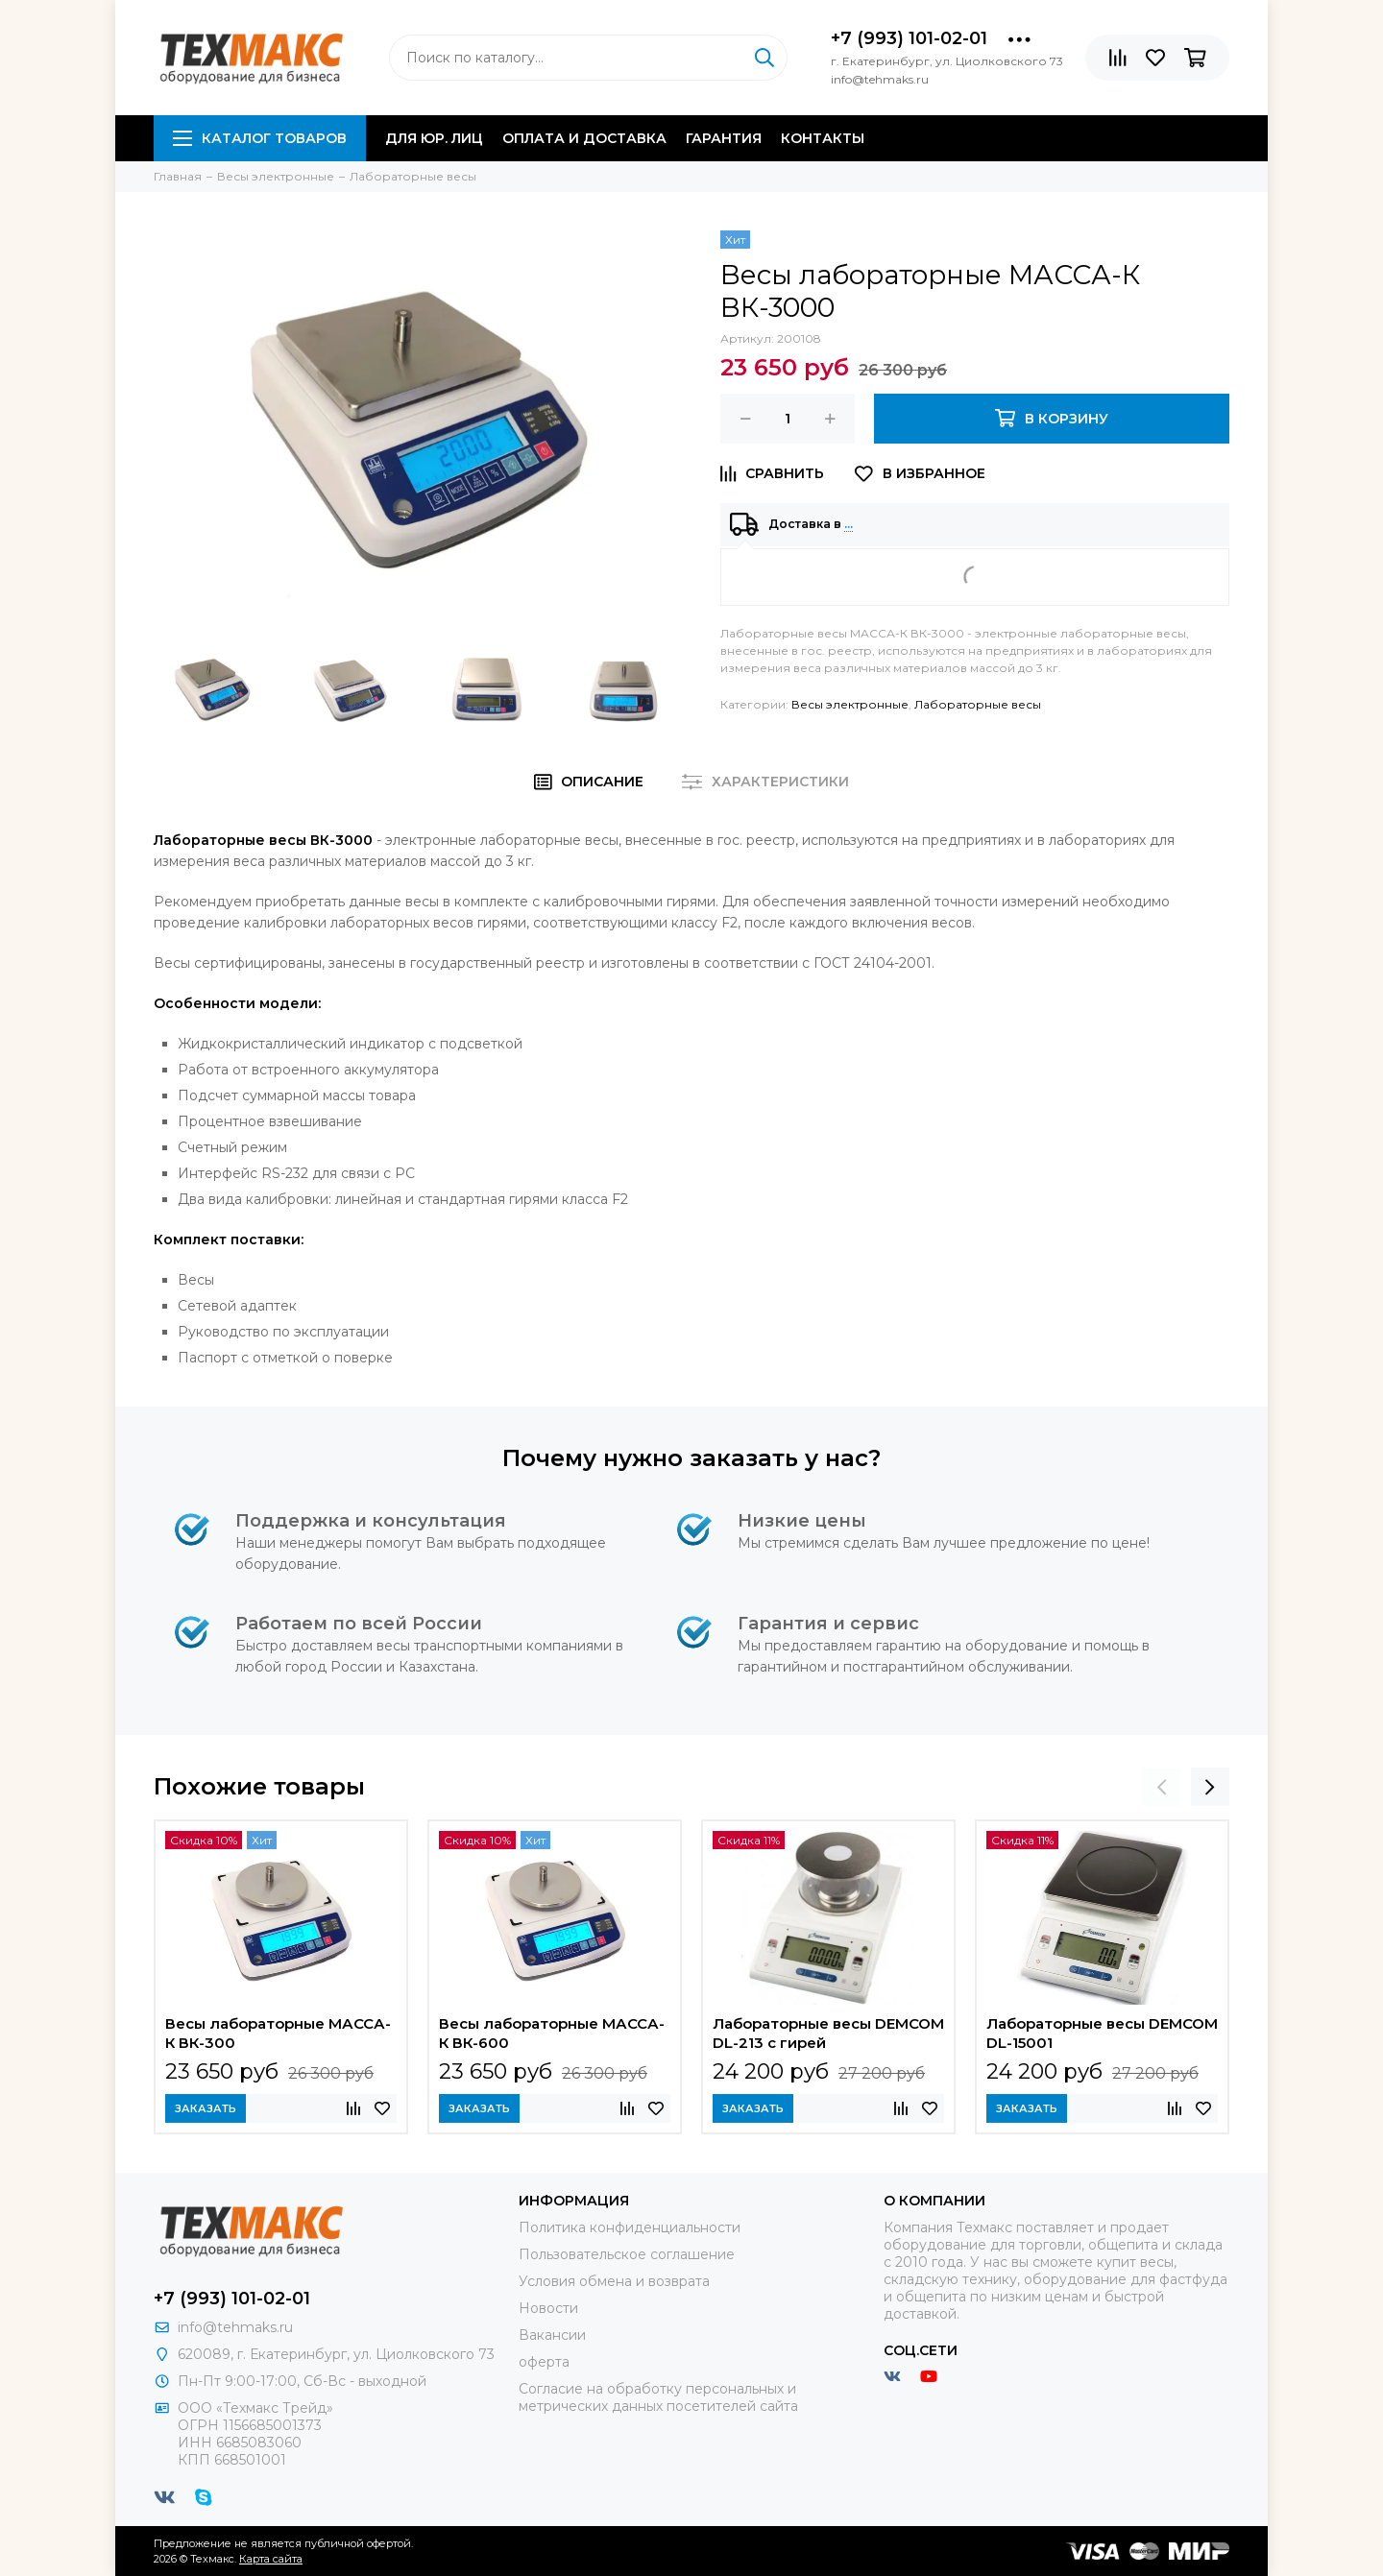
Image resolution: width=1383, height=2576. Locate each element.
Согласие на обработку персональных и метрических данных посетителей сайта (658, 2397)
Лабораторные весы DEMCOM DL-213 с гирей (828, 2033)
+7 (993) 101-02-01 (909, 38)
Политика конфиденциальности (629, 2227)
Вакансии (552, 2335)
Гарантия (724, 138)
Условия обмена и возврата (614, 2281)
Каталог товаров (260, 138)
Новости (548, 2308)
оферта (544, 2362)
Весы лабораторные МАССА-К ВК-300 (278, 2033)
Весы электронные (850, 704)
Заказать (205, 2108)
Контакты (822, 138)
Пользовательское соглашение (627, 2254)
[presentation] (1162, 1787)
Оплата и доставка (584, 138)
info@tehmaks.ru (235, 2327)
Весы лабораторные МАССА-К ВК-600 (552, 2033)
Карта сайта (271, 2558)
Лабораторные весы (977, 704)
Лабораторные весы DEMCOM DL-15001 (1102, 2033)
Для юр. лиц (434, 138)
